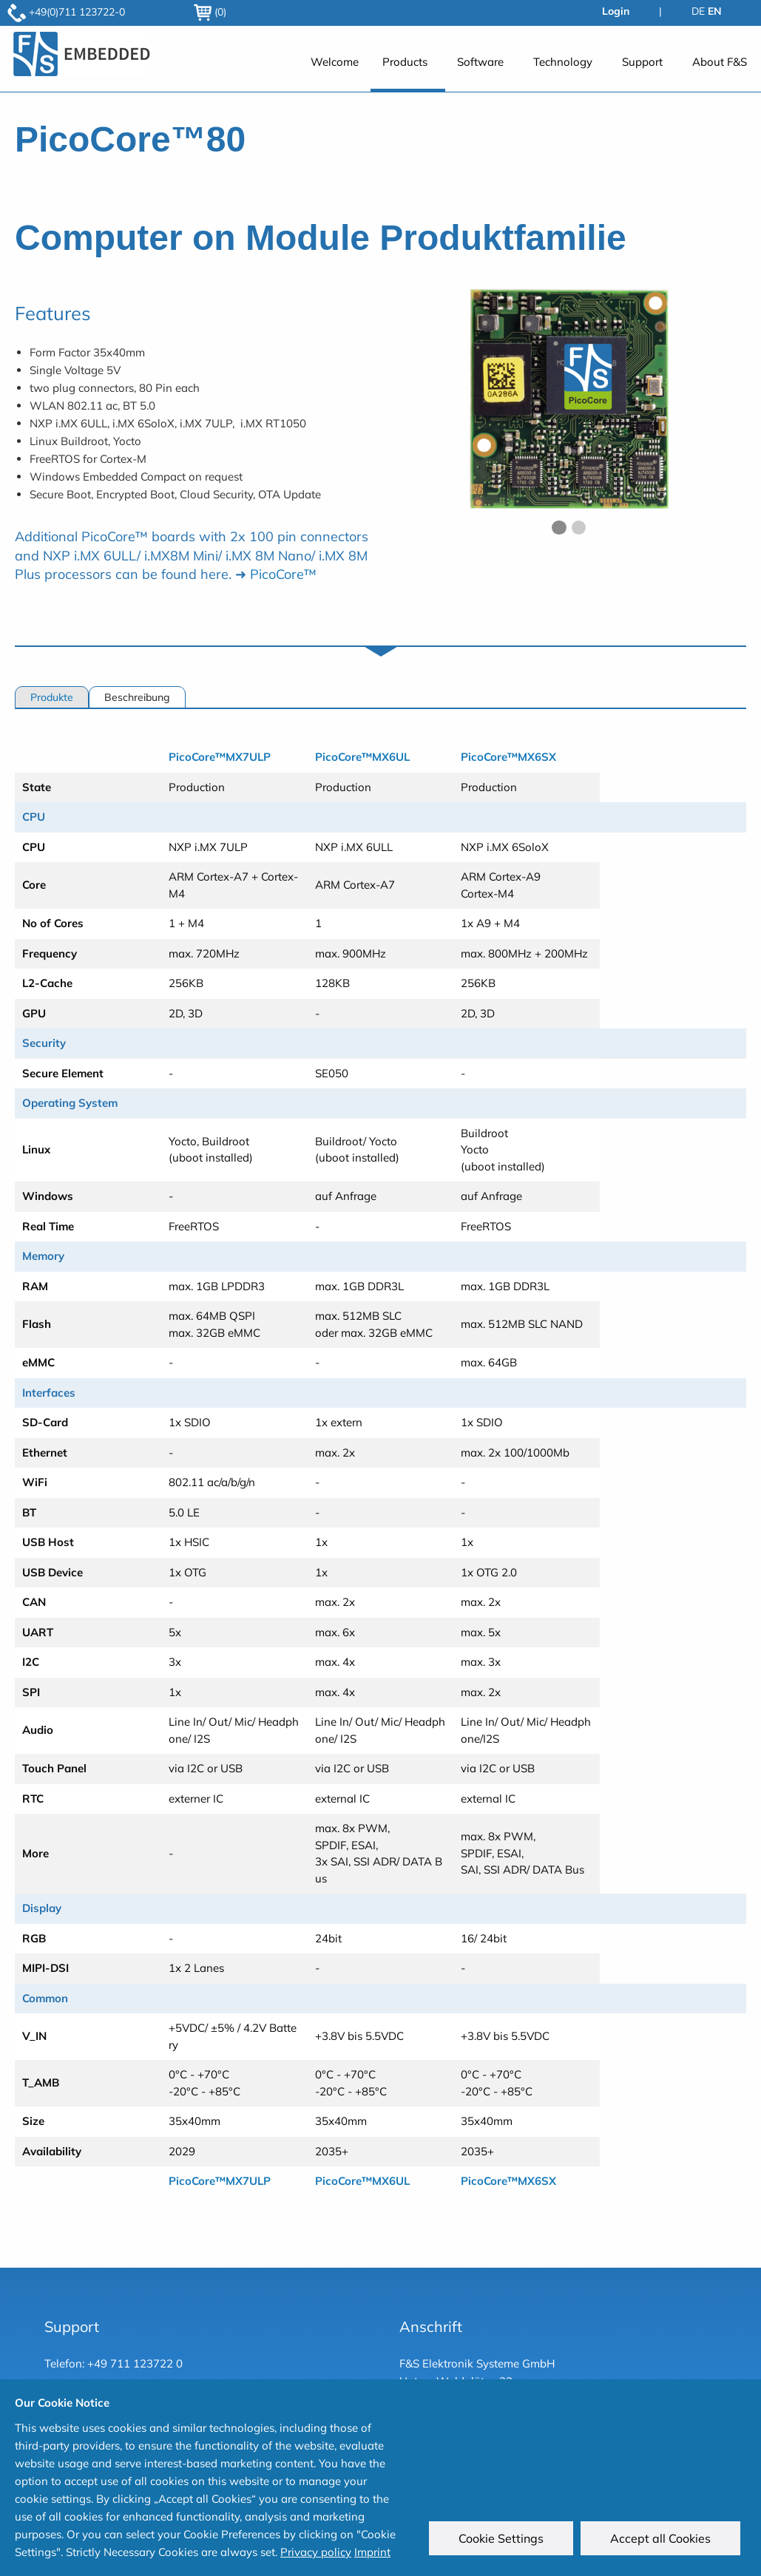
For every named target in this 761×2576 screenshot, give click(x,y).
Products (404, 62)
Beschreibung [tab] (137, 697)
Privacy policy (315, 2552)
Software (480, 62)
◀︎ (410, 412)
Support (642, 62)
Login (615, 11)
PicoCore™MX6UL (362, 757)
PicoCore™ (283, 574)
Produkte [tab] (51, 697)
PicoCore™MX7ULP (220, 757)
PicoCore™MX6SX (508, 757)
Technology (562, 62)
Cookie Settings (506, 2544)
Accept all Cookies (666, 2544)
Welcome (335, 62)
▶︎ (735, 412)
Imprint (372, 2552)
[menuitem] (335, 70)
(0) (210, 11)
